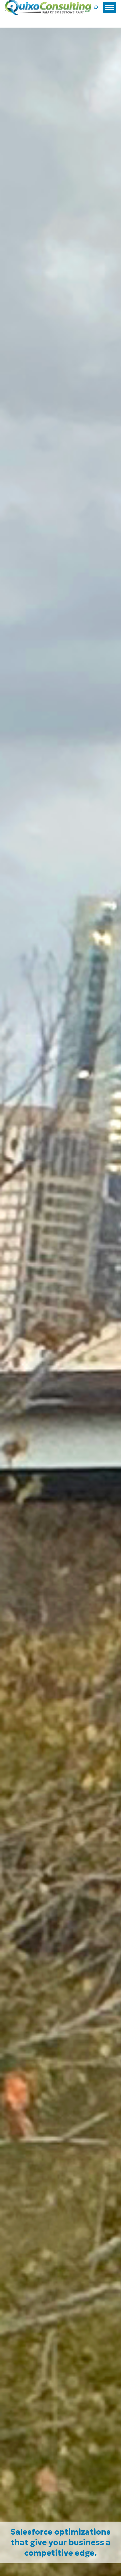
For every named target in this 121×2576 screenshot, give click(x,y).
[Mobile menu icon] (109, 7)
